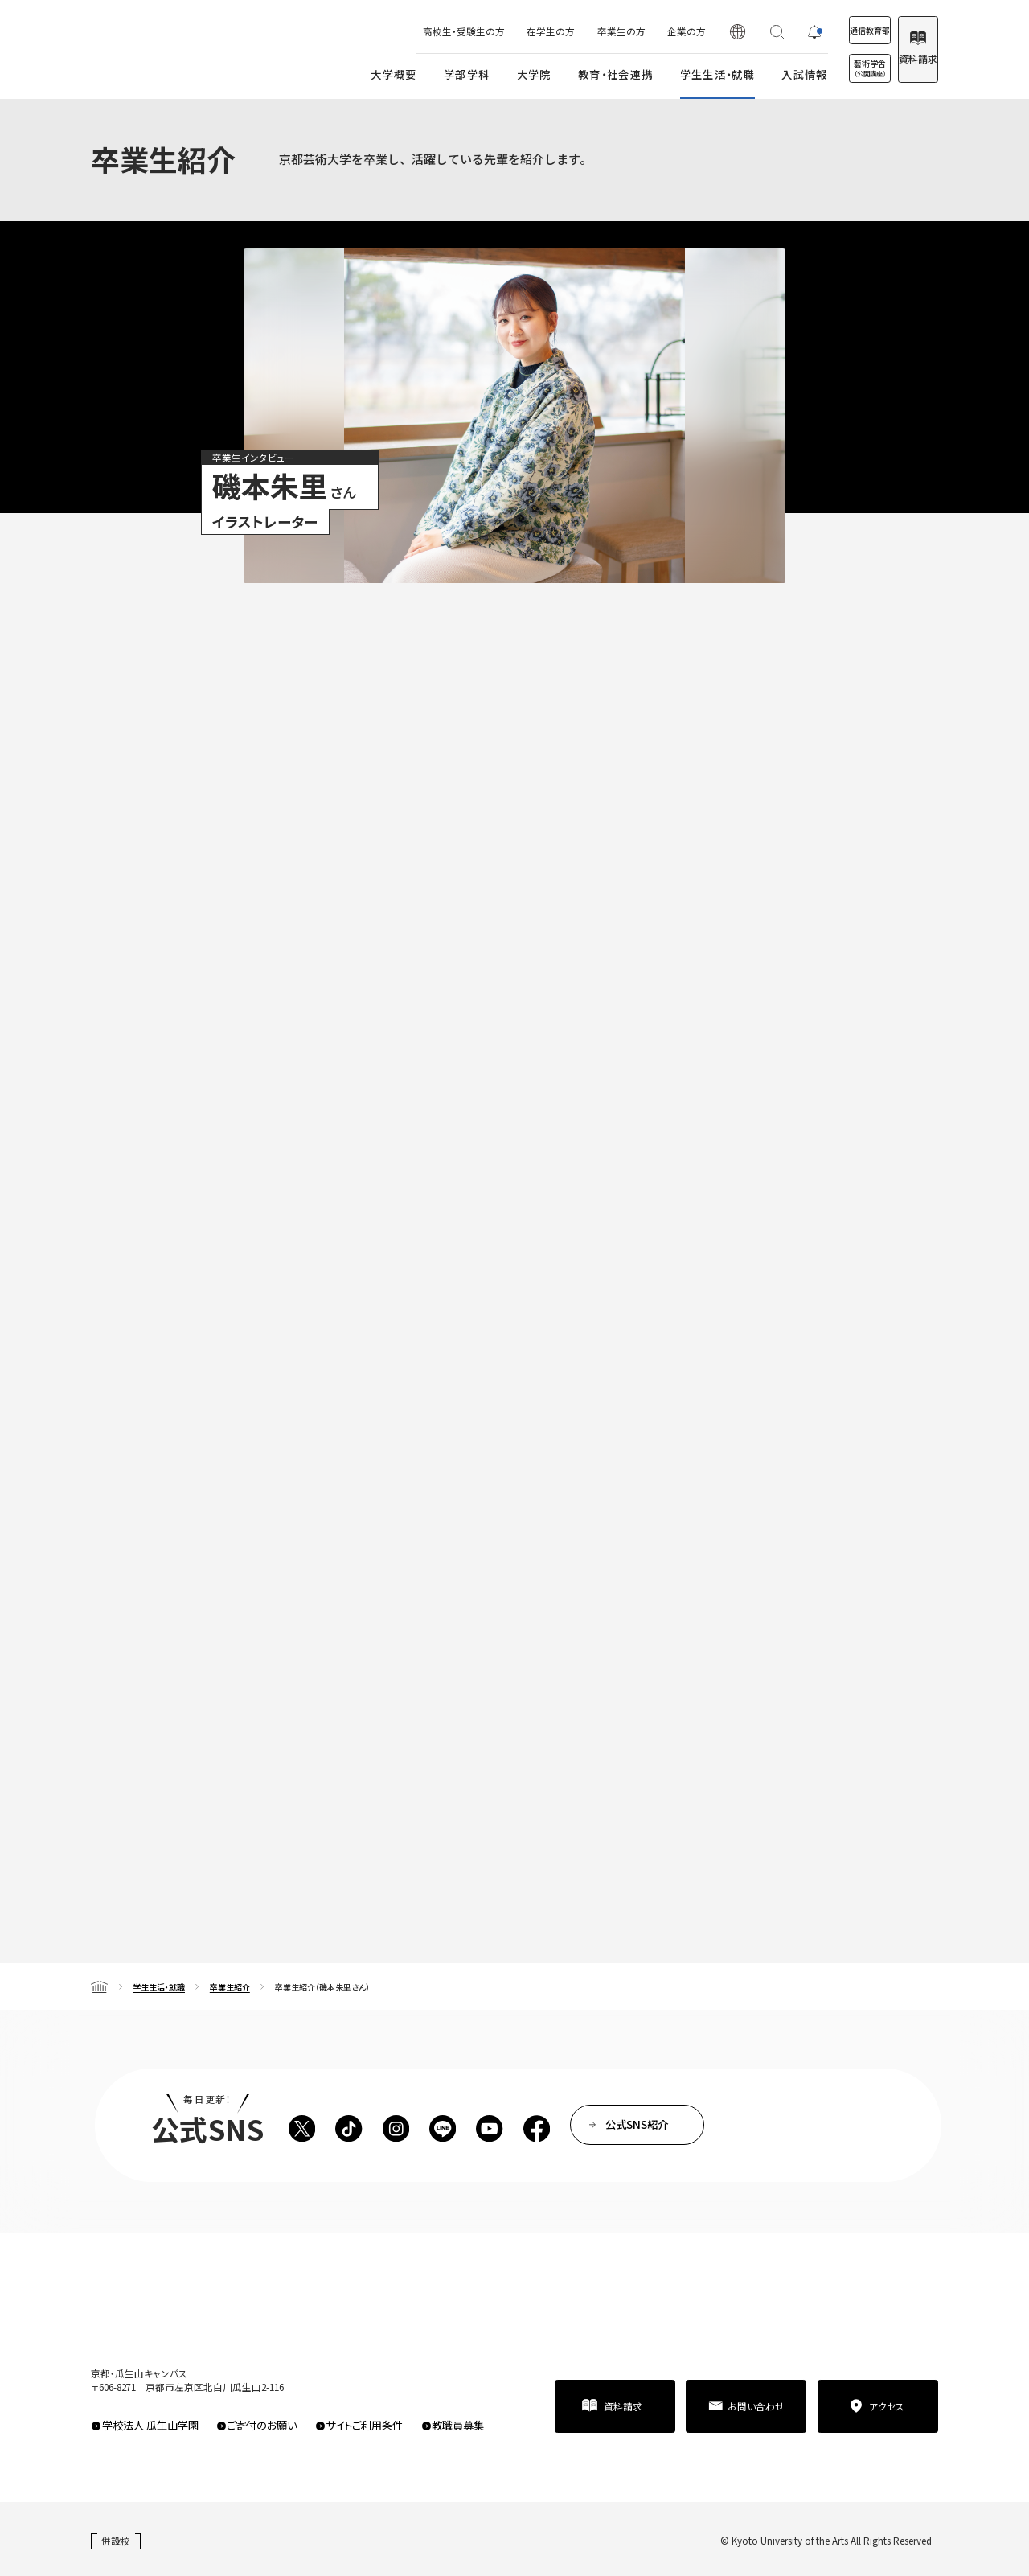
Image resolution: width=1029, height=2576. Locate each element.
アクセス (886, 2406)
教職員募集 (458, 2425)
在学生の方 (498, 31)
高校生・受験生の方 (412, 31)
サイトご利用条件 (364, 2425)
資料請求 (904, 58)
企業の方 (634, 31)
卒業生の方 (569, 31)
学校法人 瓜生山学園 (150, 2425)
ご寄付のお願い (262, 2425)
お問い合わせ (756, 2406)
